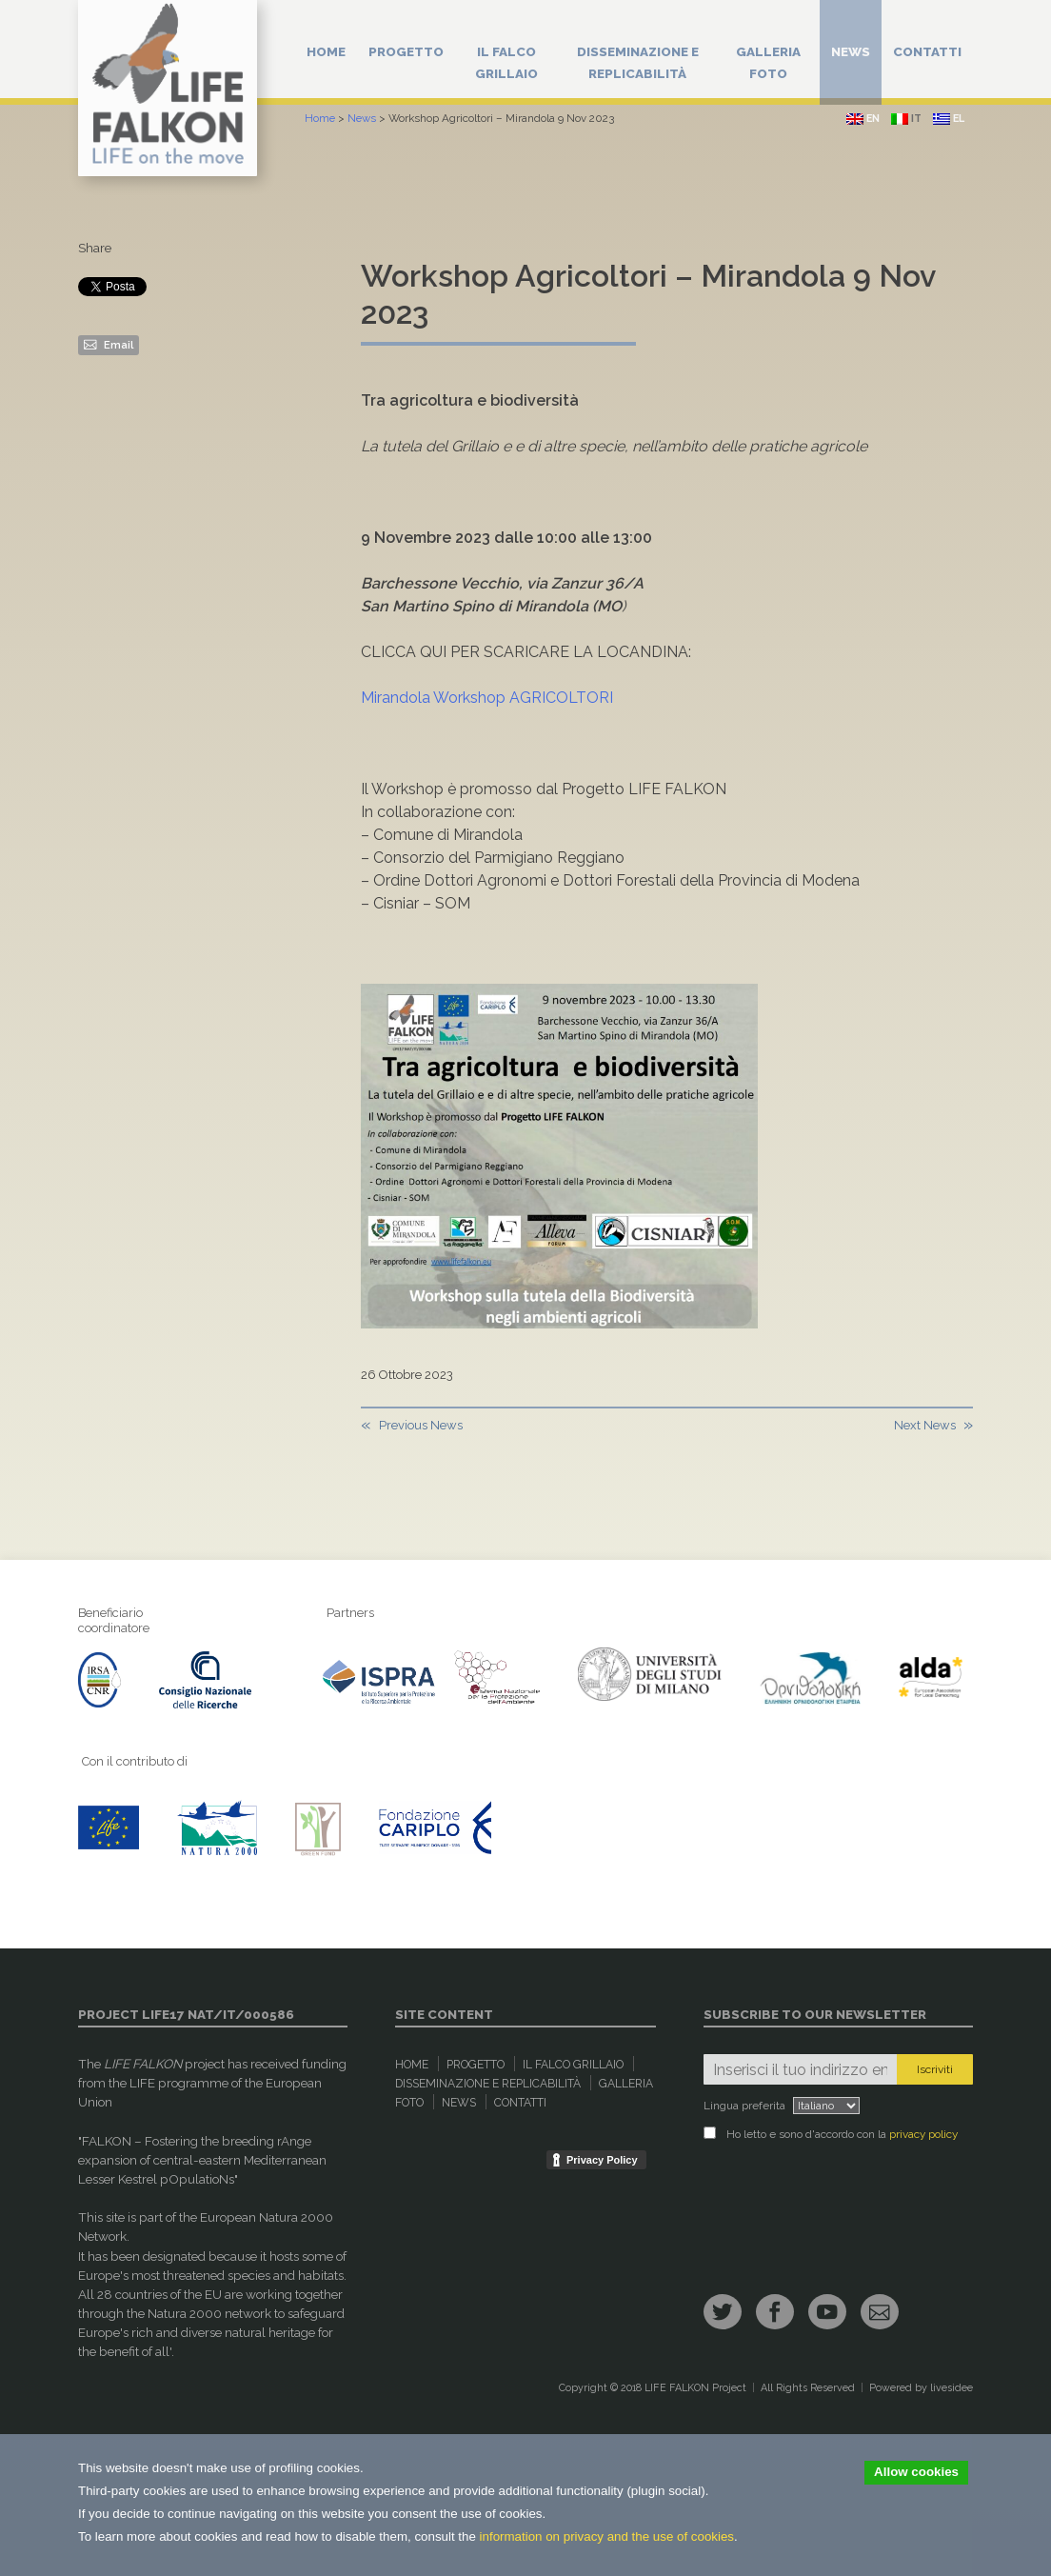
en (863, 118)
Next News (925, 1425)
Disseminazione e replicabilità (638, 62)
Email (108, 343)
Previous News (421, 1425)
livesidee (951, 2388)
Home (326, 51)
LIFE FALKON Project (695, 2388)
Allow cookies (916, 2472)
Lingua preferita (744, 2105)
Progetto (406, 51)
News (850, 51)
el (948, 118)
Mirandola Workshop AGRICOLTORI (487, 698)
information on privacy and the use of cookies (607, 2536)
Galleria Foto (768, 62)
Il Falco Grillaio (506, 62)
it (906, 118)
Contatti (927, 51)
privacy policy (923, 2134)
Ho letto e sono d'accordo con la (831, 2134)
